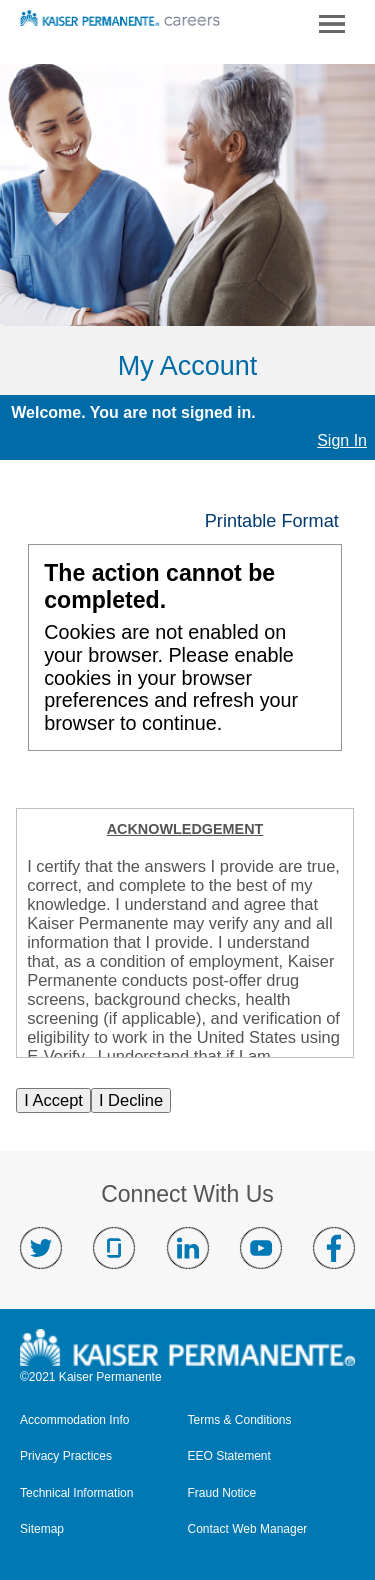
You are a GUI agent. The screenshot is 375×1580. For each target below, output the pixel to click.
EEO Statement (229, 1456)
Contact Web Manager (248, 1529)
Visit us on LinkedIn (188, 1248)
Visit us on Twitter (41, 1248)
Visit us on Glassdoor (114, 1248)
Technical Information (76, 1493)
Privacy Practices (66, 1456)
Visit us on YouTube (261, 1248)
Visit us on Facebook (334, 1248)
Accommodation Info (74, 1420)
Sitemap (42, 1529)
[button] (279, 521)
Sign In (342, 440)
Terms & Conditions (240, 1420)
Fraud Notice (222, 1493)
